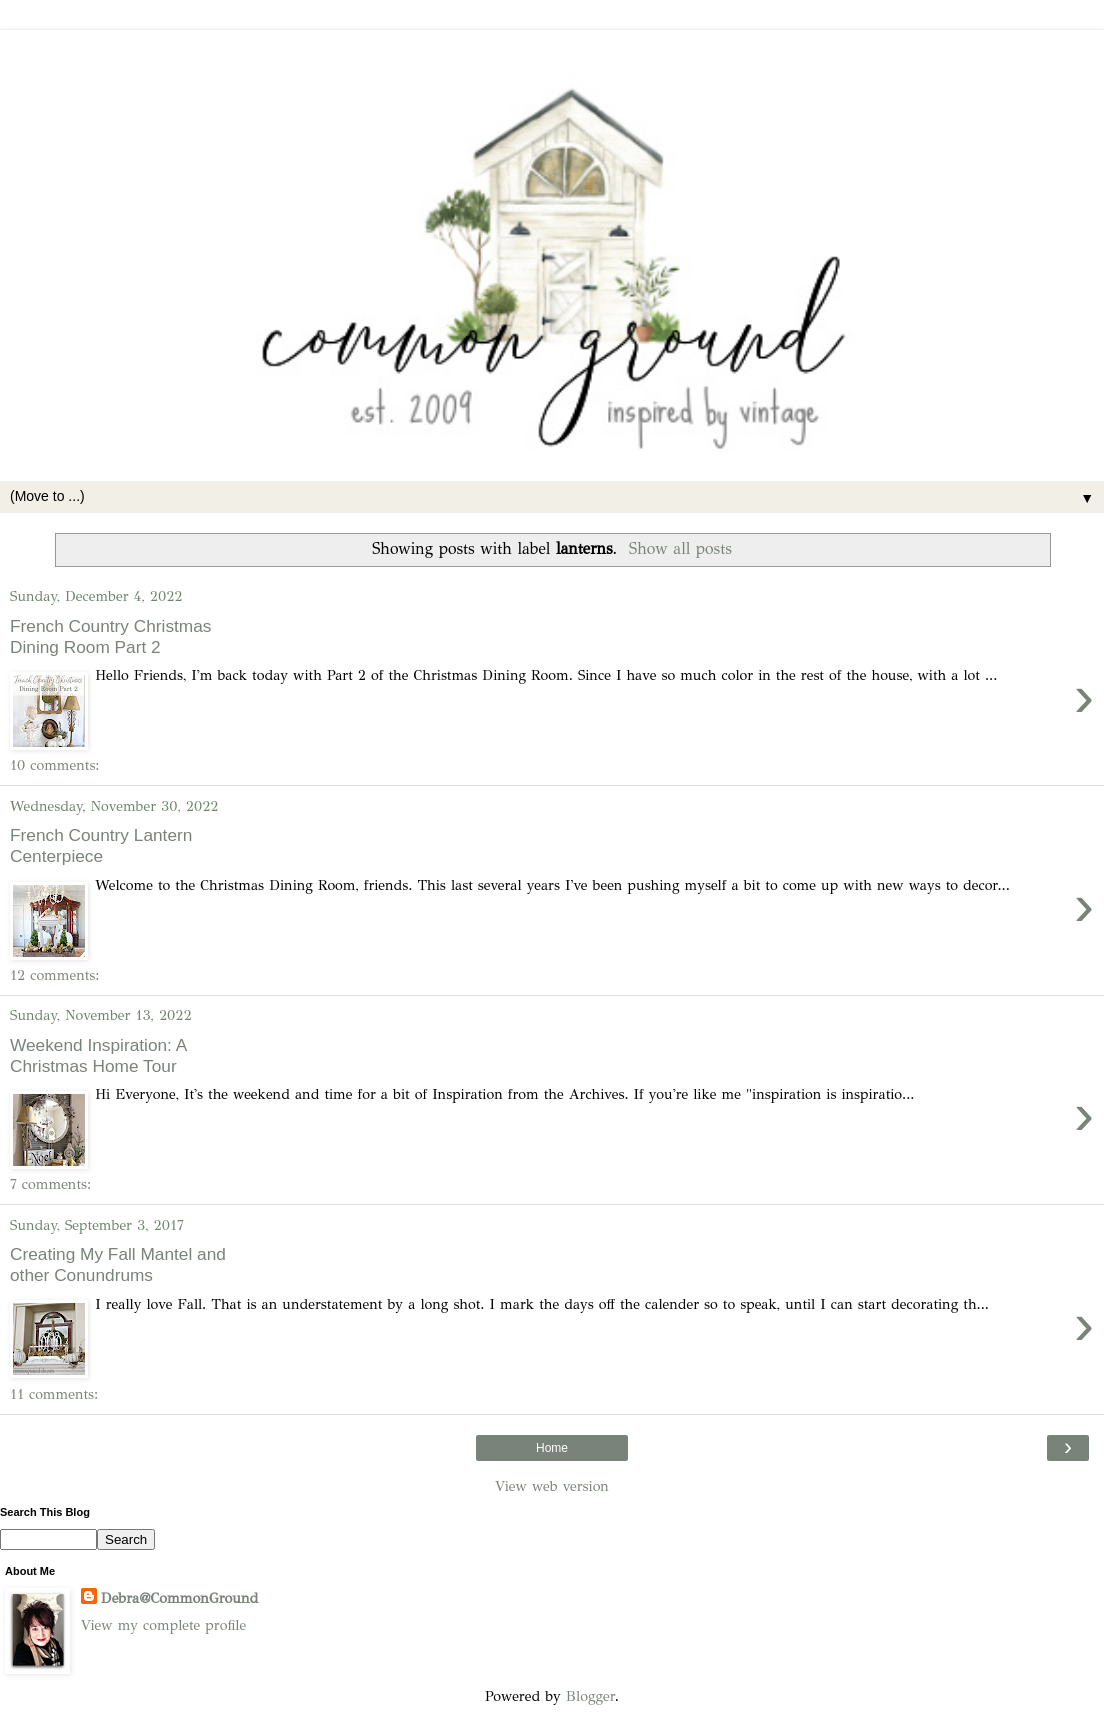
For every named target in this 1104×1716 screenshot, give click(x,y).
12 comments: (54, 975)
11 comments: (54, 1394)
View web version (552, 1486)
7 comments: (50, 1184)
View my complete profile (163, 1625)
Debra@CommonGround (179, 1598)
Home (552, 1448)
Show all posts (680, 548)
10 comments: (55, 765)
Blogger (590, 1696)
